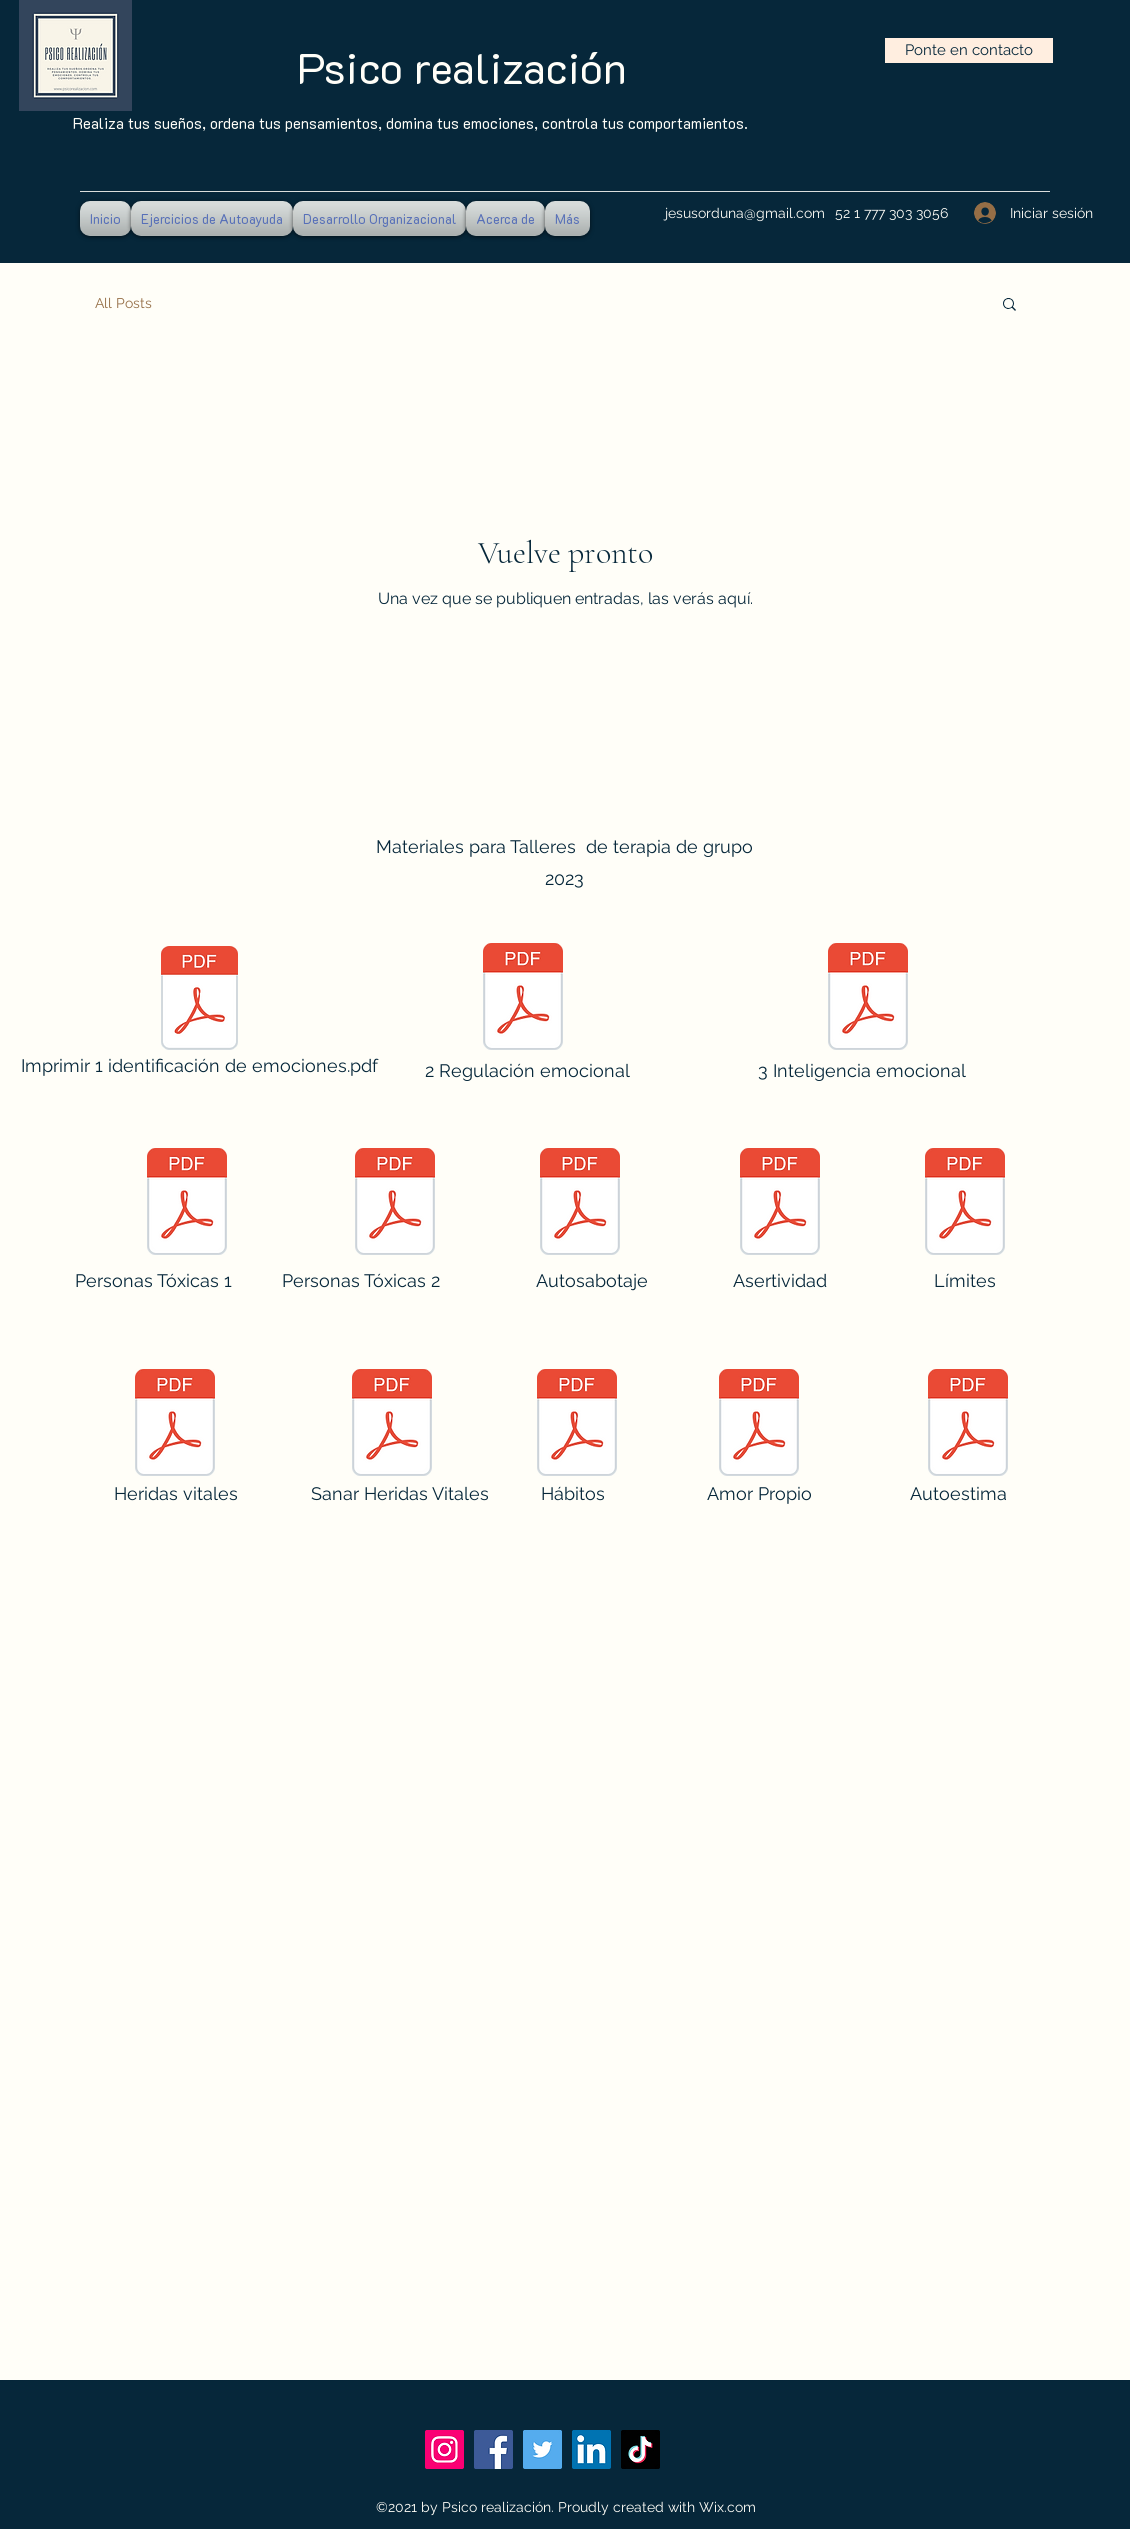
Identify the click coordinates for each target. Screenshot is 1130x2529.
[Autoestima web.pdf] (968, 1425)
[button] (1009, 305)
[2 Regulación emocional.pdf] (523, 999)
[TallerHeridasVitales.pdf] (175, 1425)
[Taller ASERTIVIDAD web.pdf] (780, 1204)
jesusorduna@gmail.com (745, 213)
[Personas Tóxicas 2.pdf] (395, 1204)
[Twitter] (542, 2449)
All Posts (123, 303)
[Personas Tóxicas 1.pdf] (187, 1204)
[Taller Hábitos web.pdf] (577, 1425)
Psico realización (462, 67)
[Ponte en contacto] (969, 50)
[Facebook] (493, 2449)
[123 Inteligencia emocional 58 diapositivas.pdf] (868, 999)
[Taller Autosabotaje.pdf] (580, 1204)
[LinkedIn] (591, 2449)
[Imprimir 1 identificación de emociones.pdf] (199, 1016)
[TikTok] (640, 2449)
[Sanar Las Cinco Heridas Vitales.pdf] (392, 1425)
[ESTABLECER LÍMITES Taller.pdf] (965, 1204)
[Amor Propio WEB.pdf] (759, 1425)
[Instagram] (444, 2449)
